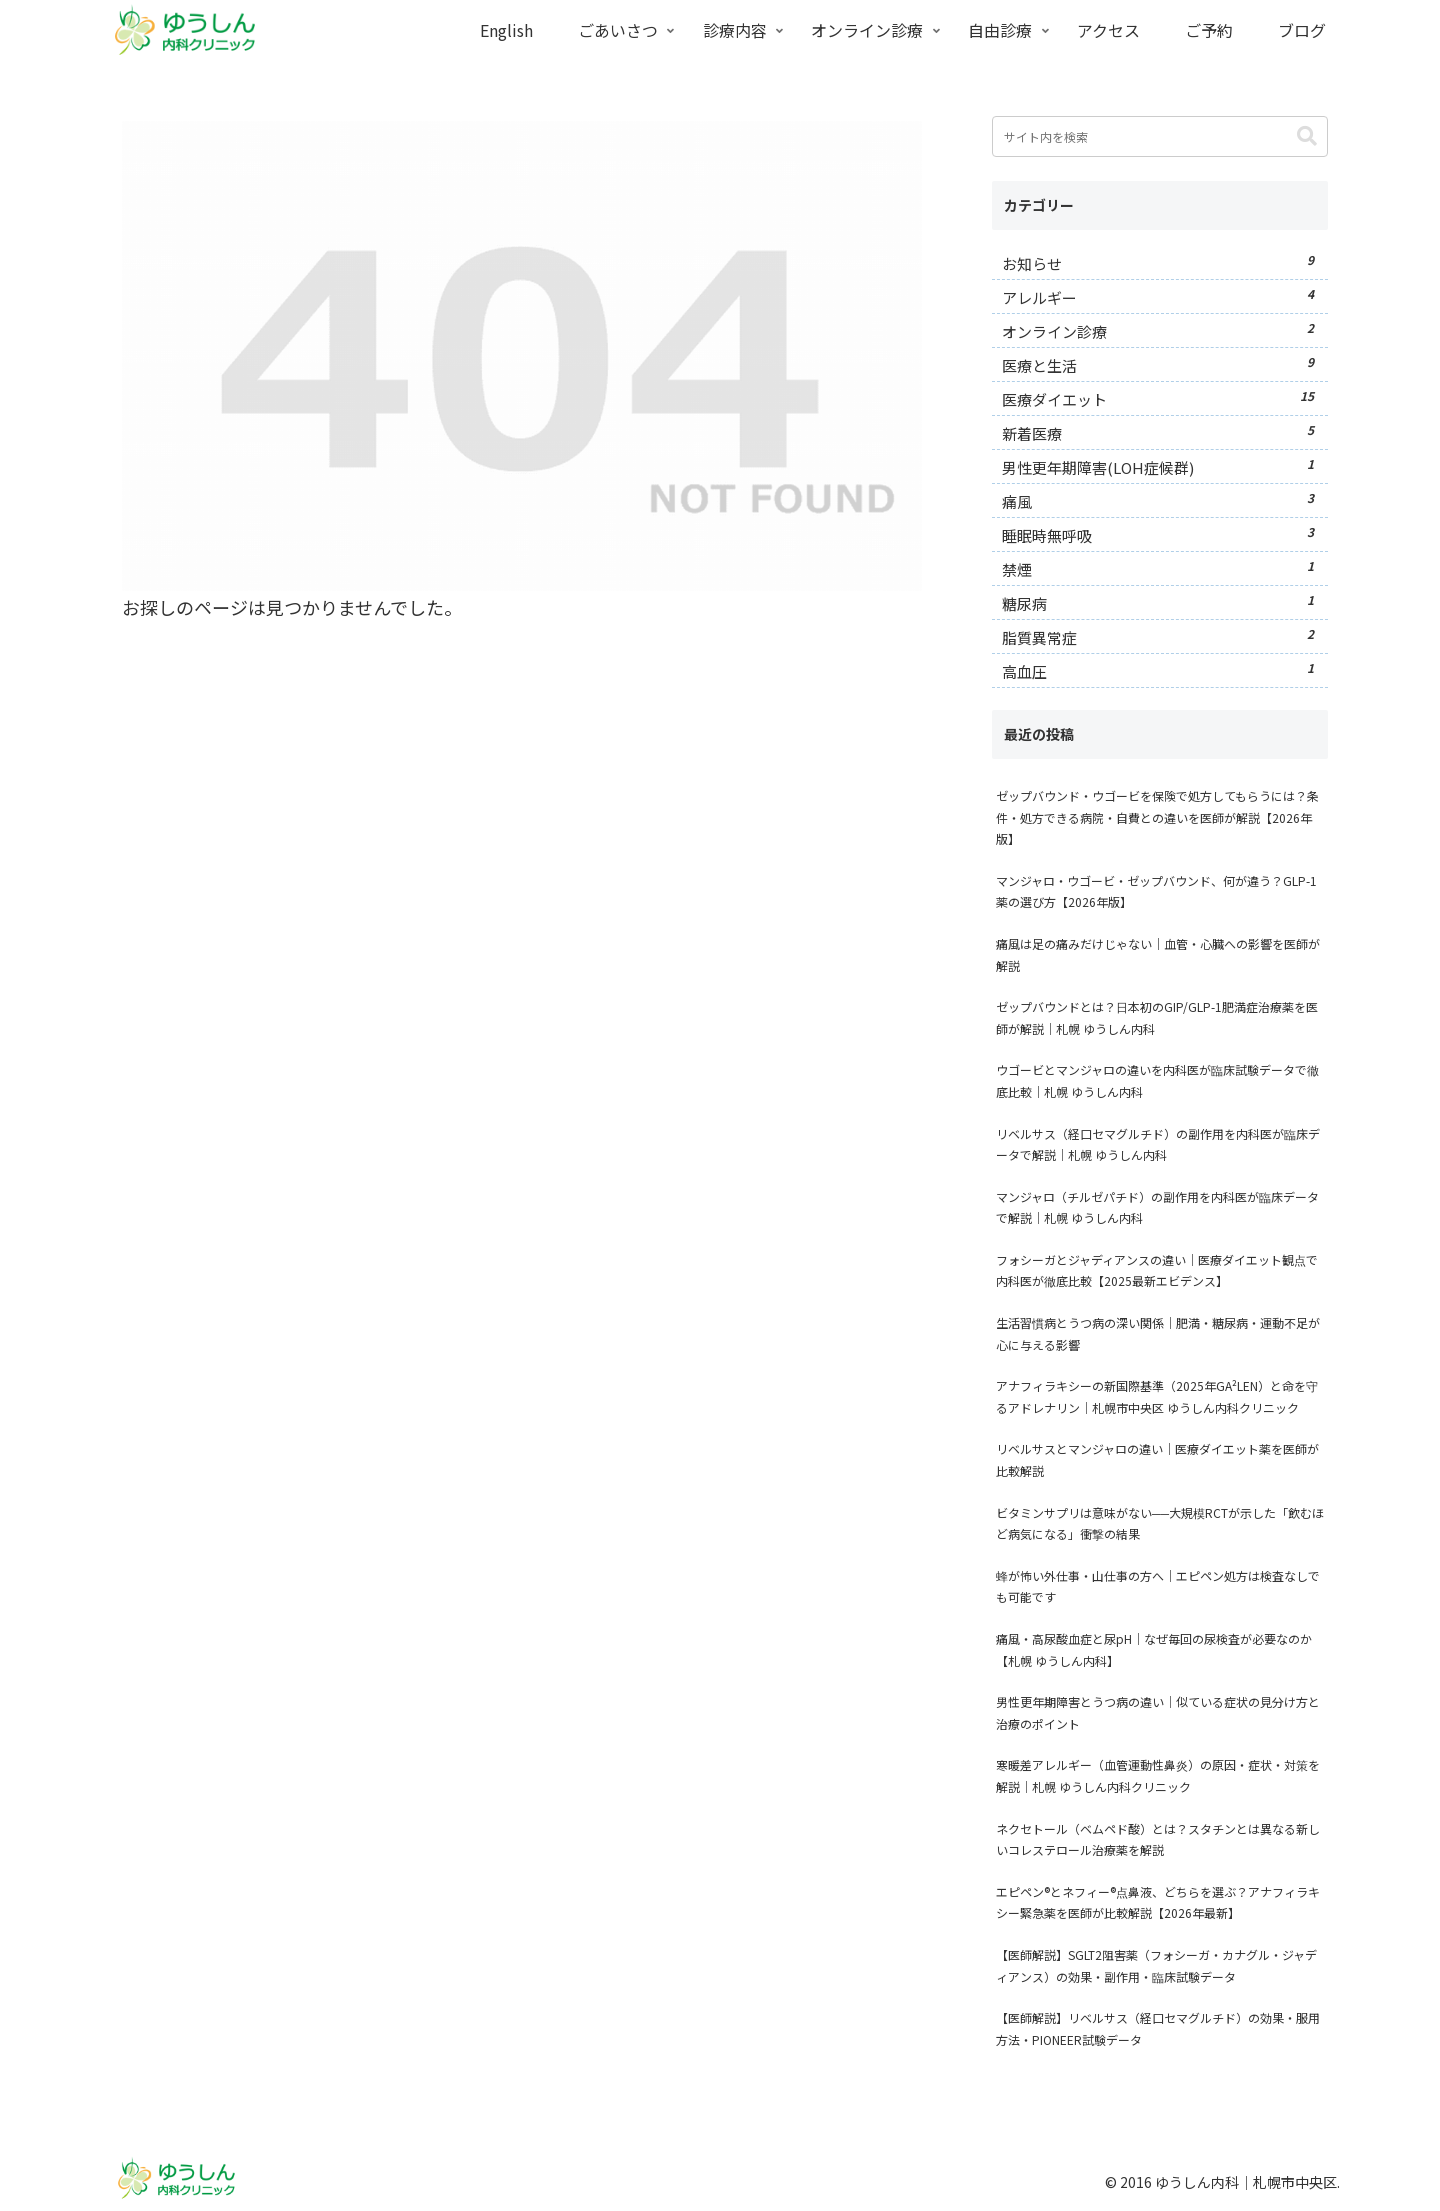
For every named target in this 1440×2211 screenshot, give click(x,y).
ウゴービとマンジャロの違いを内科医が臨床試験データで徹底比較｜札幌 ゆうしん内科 (1157, 1080)
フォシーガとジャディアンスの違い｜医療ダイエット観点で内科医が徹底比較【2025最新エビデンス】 (1157, 1270)
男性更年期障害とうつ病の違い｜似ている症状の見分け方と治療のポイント (1158, 1712)
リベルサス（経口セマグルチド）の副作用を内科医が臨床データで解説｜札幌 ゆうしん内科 (1158, 1144)
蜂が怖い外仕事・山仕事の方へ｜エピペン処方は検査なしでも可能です (1158, 1586)
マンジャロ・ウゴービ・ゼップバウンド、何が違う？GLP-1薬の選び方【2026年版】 (1156, 891)
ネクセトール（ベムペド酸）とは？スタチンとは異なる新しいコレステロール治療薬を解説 (1158, 1839)
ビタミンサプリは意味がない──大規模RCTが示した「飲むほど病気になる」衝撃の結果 (1160, 1523)
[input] (1160, 136)
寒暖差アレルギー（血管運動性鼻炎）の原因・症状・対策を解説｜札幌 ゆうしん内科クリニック (1158, 1775)
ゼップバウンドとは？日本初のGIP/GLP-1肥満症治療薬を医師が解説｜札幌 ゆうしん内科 (1157, 1017)
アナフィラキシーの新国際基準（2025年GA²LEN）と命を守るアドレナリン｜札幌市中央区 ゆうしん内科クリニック (1157, 1396)
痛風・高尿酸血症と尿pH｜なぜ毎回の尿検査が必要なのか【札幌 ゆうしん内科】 (1154, 1649)
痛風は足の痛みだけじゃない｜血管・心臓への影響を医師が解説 (1158, 954)
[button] (1307, 136)
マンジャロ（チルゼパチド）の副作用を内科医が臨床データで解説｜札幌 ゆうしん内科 (1157, 1207)
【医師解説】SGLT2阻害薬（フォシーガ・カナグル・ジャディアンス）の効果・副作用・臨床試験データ (1156, 1965)
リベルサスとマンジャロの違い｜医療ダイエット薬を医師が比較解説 (1157, 1459)
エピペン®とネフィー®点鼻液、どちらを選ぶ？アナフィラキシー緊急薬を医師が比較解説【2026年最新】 (1158, 1902)
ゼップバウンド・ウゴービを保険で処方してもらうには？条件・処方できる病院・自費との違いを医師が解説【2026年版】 (1157, 817)
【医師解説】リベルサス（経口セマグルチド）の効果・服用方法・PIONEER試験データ (1158, 2028)
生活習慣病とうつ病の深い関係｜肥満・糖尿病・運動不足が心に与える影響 (1158, 1333)
